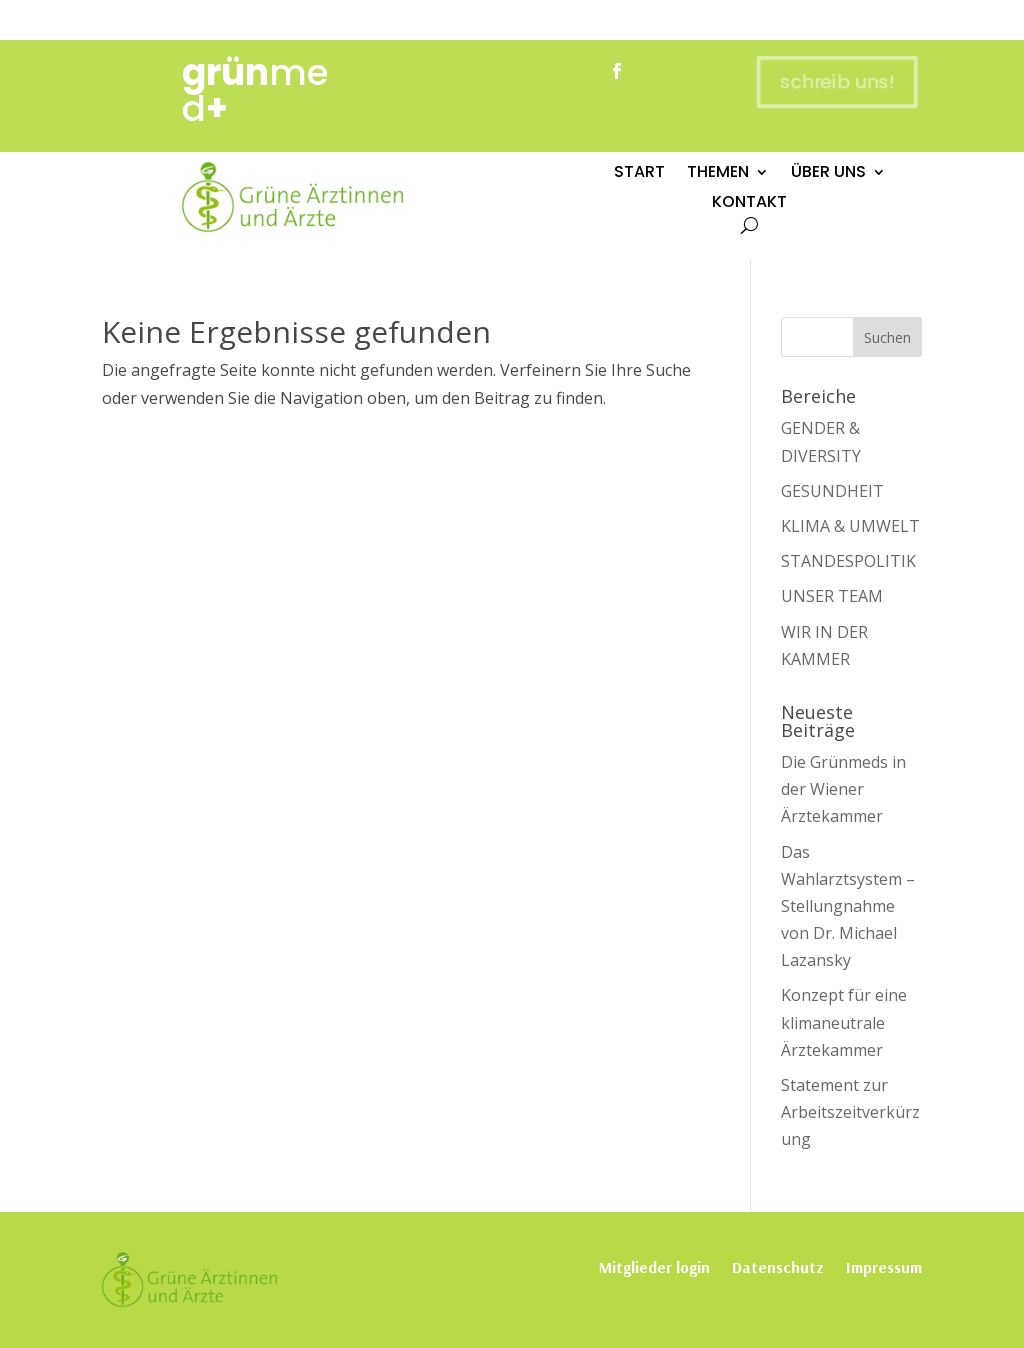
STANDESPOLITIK (848, 561)
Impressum (884, 1265)
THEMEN (718, 174)
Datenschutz (778, 1265)
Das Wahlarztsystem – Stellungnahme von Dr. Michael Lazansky (848, 906)
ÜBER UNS (828, 174)
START (639, 174)
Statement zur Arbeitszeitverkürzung (850, 1112)
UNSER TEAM (832, 596)
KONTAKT (749, 204)
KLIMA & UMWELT (850, 526)
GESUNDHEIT (832, 491)
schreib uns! (834, 81)
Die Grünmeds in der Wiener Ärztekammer (843, 789)
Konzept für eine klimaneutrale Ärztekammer (844, 1022)
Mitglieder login (654, 1265)
